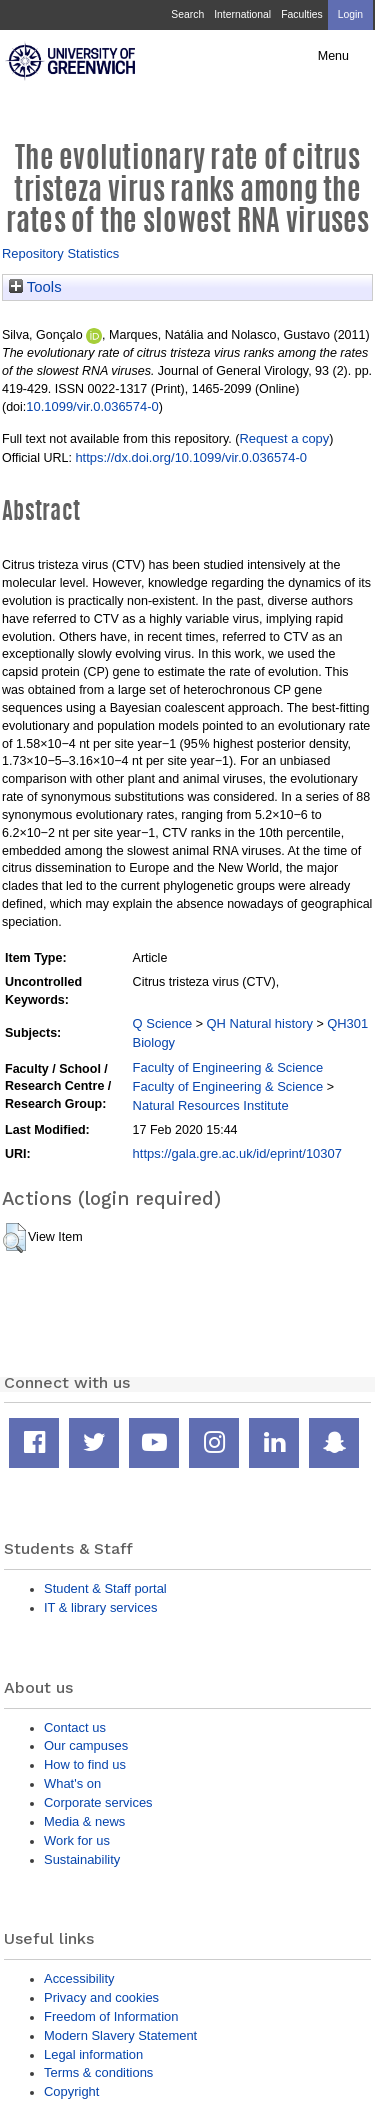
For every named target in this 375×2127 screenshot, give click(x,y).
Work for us (77, 1840)
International (242, 14)
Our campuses (86, 1745)
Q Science (163, 1023)
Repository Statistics (60, 253)
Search (187, 14)
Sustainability (82, 1859)
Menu (333, 56)
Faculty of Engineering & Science (228, 1067)
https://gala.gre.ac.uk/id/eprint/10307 (237, 1153)
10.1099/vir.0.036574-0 (92, 406)
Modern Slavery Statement (120, 2035)
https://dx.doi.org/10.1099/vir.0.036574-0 (191, 457)
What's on (72, 1783)
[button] (14, 1238)
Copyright (71, 2091)
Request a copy (284, 438)
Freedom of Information (111, 2016)
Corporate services (98, 1802)
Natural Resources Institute (211, 1105)
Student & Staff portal (105, 1588)
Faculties (301, 14)
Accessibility (79, 1978)
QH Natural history (260, 1023)
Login (350, 14)
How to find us (85, 1764)
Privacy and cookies (101, 1997)
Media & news (84, 1821)
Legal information (93, 2054)
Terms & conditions (98, 2072)
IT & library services (100, 1607)
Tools (35, 287)
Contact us (75, 1727)
